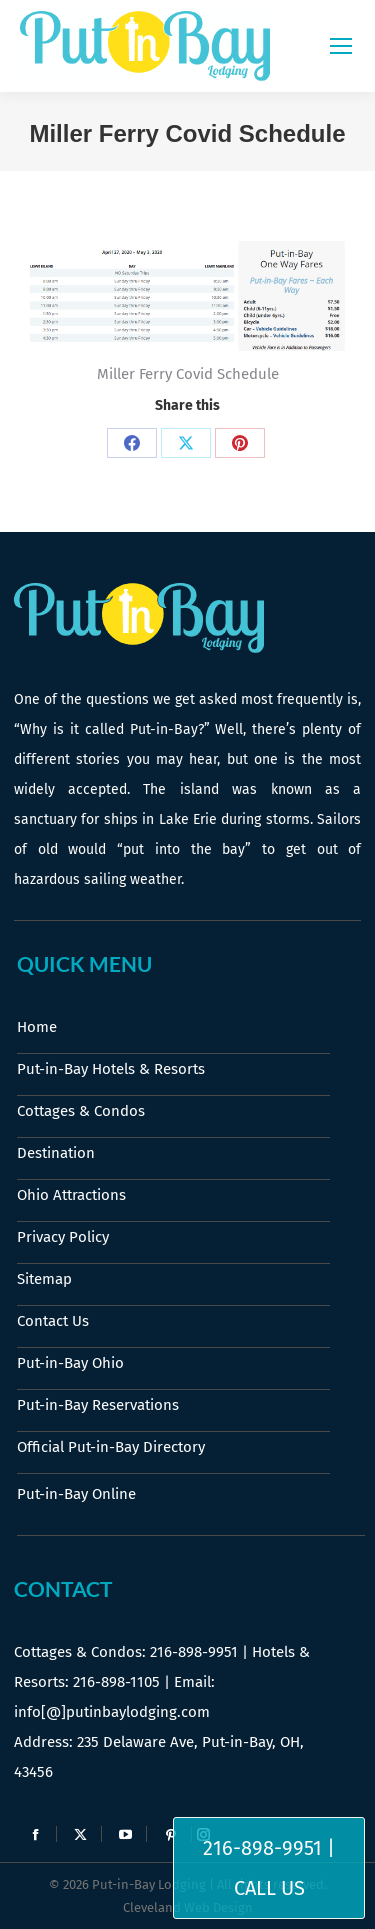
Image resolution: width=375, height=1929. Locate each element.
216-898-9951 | (269, 1848)
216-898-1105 (116, 1682)
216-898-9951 (194, 1652)
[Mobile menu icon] (341, 46)
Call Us (269, 1888)
